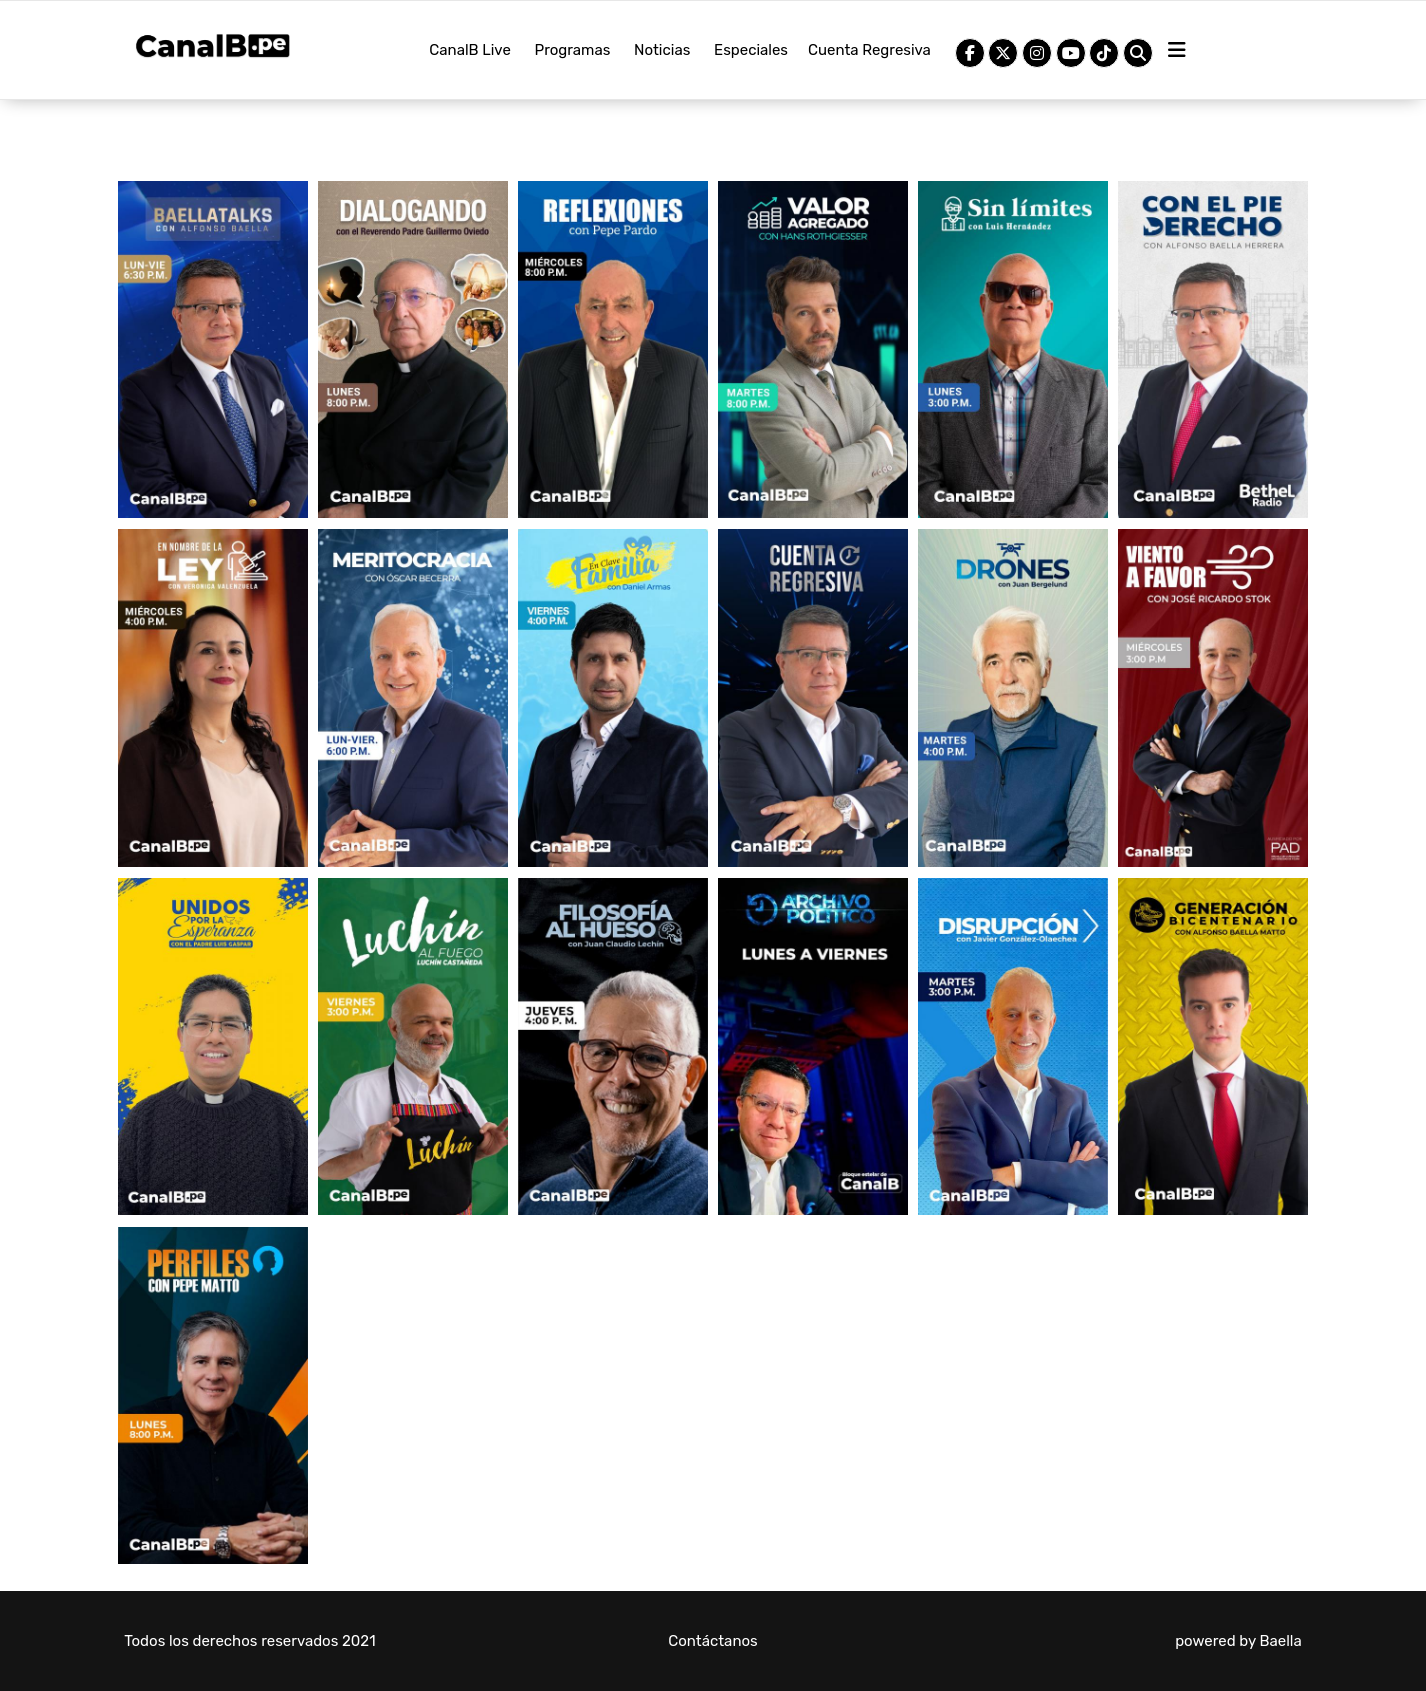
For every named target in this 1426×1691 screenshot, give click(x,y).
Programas (573, 50)
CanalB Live (470, 50)
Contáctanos (713, 1641)
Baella (1280, 1641)
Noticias (662, 50)
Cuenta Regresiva (869, 50)
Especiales (751, 50)
